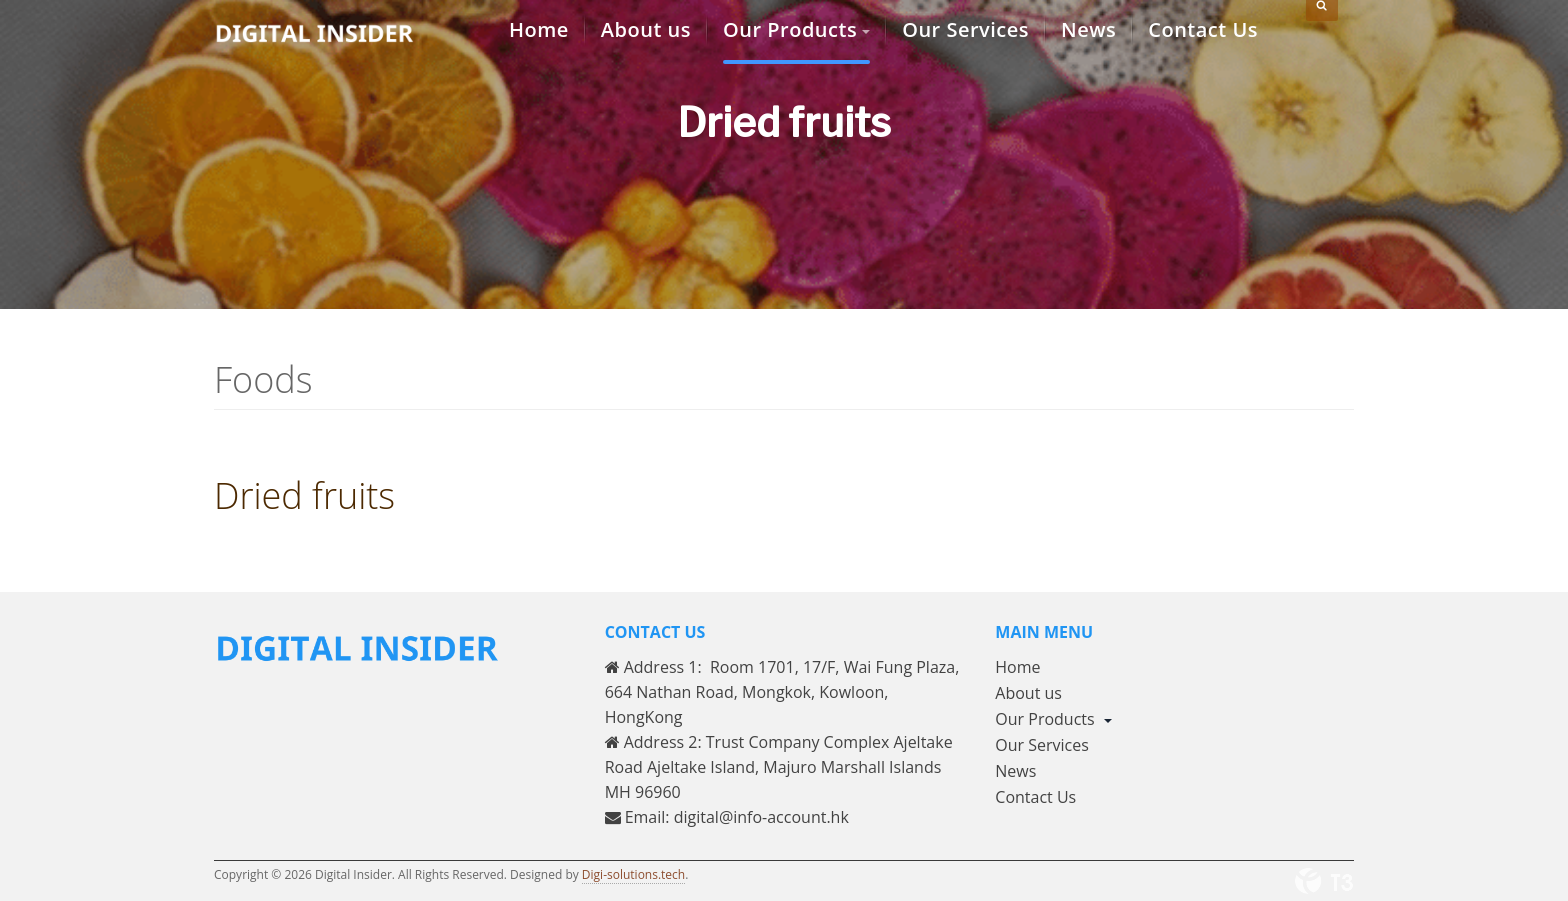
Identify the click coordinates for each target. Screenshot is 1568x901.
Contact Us (1035, 797)
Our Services (1042, 745)
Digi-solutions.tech (633, 874)
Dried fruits (304, 495)
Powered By (1324, 881)
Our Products (1053, 719)
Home (1017, 667)
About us (1028, 693)
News (1015, 771)
